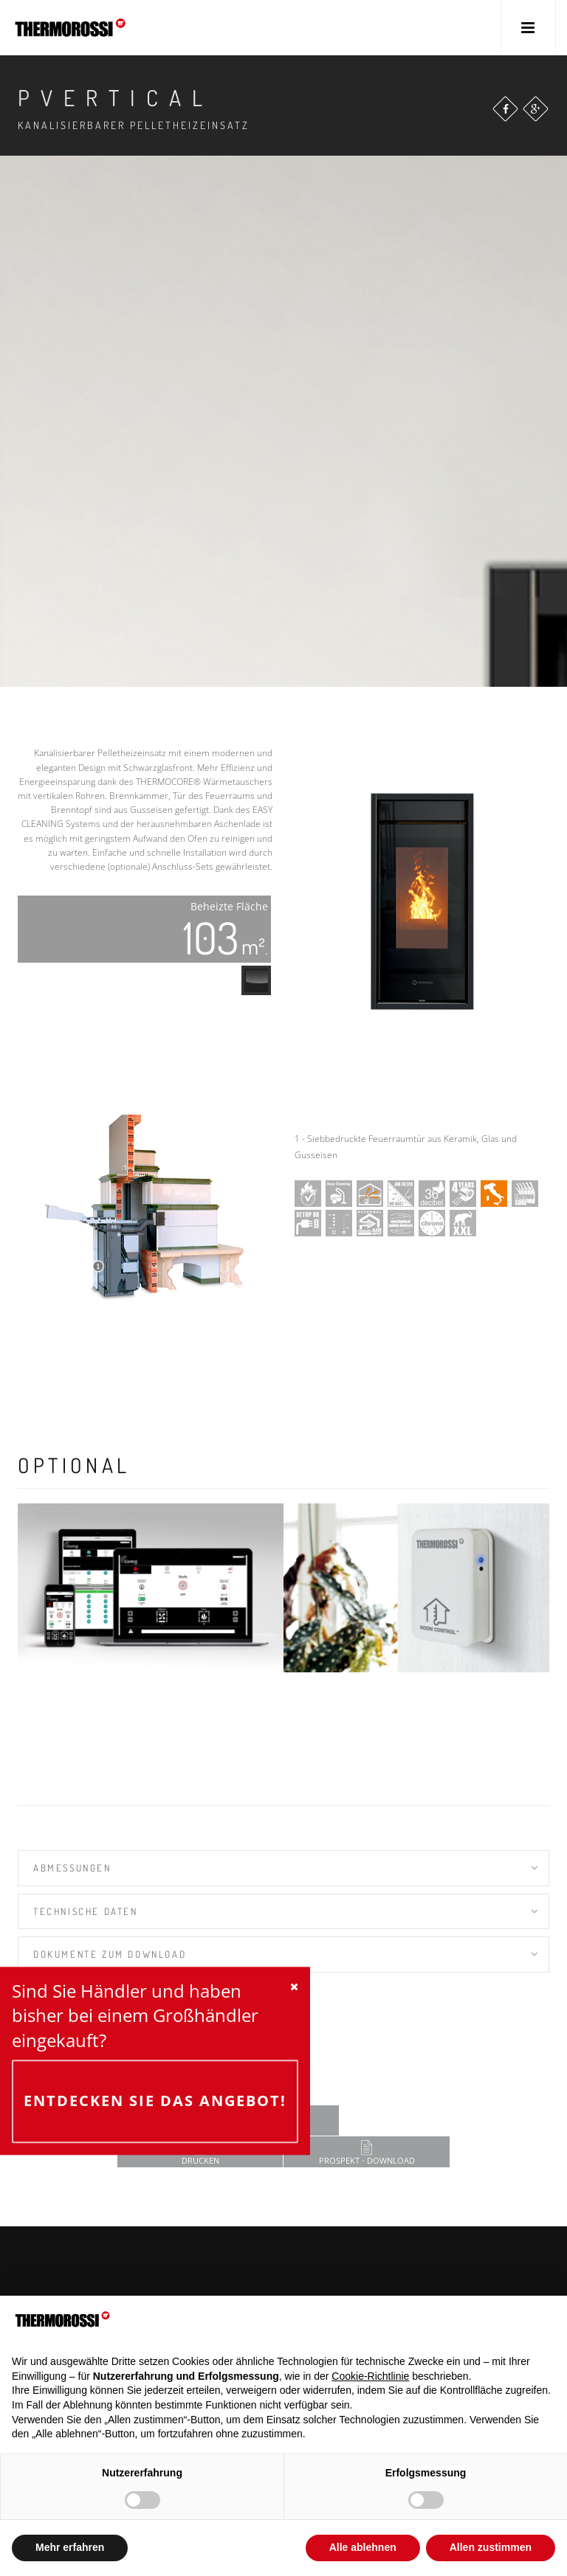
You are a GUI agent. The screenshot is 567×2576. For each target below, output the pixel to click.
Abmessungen (72, 1868)
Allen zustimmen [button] (491, 2547)
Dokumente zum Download (109, 1954)
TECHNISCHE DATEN (85, 1911)
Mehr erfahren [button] (69, 2547)
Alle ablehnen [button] (362, 2547)
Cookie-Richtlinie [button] (370, 2376)
